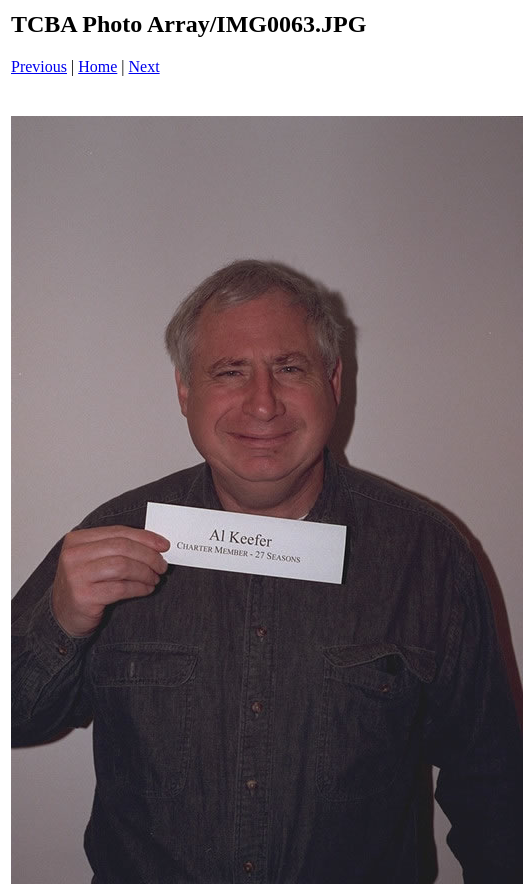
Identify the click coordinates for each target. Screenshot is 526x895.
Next (144, 66)
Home (97, 66)
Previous (39, 66)
